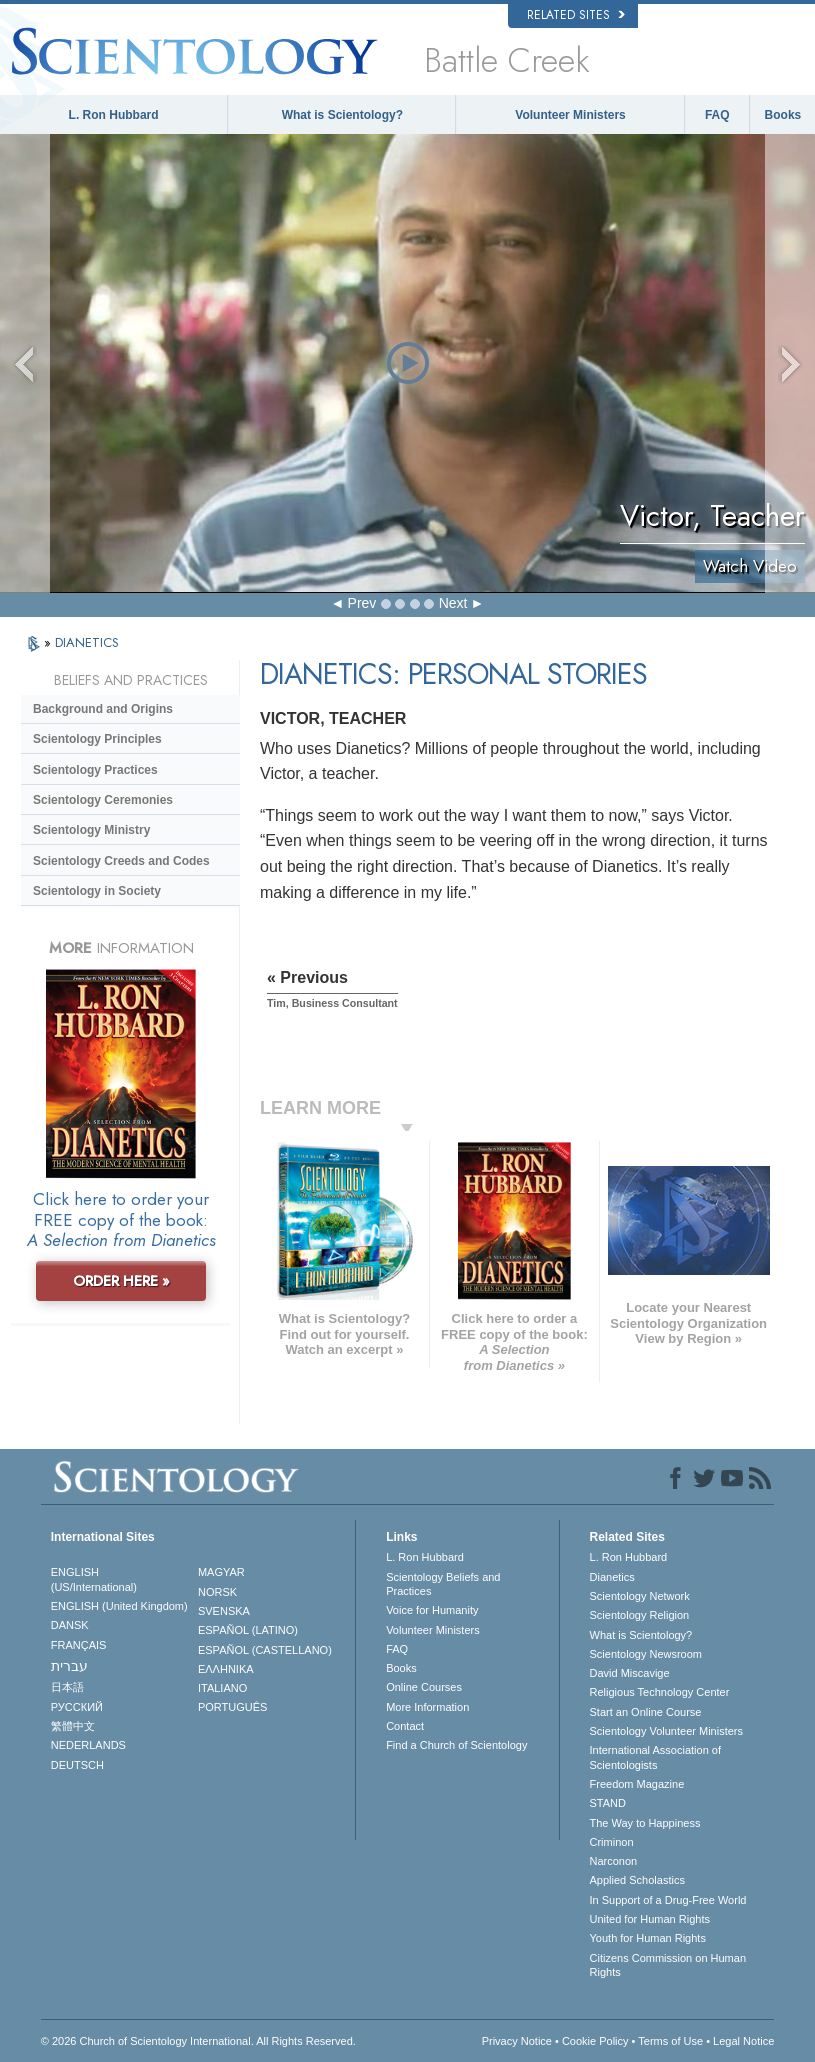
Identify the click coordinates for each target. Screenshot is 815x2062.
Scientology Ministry (91, 830)
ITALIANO (222, 1688)
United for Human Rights (650, 1919)
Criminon (612, 1842)
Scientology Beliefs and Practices (443, 1584)
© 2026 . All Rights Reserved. (198, 2041)
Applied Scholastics (637, 1880)
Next (453, 603)
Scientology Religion (640, 1615)
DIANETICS (87, 642)
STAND (608, 1803)
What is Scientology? (342, 115)
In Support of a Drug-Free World (668, 1900)
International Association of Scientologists (655, 1757)
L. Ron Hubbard (114, 115)
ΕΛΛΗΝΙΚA (226, 1669)
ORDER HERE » (121, 1281)
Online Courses (424, 1687)
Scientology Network (640, 1596)
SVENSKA (224, 1611)
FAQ (717, 115)
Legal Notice (743, 2041)
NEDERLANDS (88, 1745)
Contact (405, 1726)
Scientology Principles (97, 739)
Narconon (614, 1861)
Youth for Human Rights (648, 1938)
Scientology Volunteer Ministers (666, 1731)
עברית (69, 1666)
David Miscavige (630, 1673)
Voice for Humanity (432, 1610)
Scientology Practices (95, 770)
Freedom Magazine (637, 1784)
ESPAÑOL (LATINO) (248, 1630)
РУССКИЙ (77, 1707)
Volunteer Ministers (570, 115)
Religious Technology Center (660, 1692)
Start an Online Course (646, 1712)
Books (783, 115)
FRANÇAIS (79, 1645)
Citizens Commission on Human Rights (668, 1965)
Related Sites (576, 15)
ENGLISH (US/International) (94, 1579)
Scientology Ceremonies (103, 800)
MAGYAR (221, 1572)
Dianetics (612, 1577)
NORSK (217, 1592)
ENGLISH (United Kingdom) (119, 1606)
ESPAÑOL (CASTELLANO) (265, 1650)
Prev (362, 603)
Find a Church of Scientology (456, 1745)
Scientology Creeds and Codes (121, 861)
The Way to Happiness (645, 1823)
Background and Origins (103, 709)
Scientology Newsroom (646, 1654)
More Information (427, 1707)
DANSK (70, 1625)
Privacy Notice (517, 2041)
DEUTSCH (77, 1765)
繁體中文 (73, 1726)
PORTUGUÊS (232, 1707)
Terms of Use (670, 2041)
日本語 (67, 1687)
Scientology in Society (97, 891)
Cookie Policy (595, 2041)
